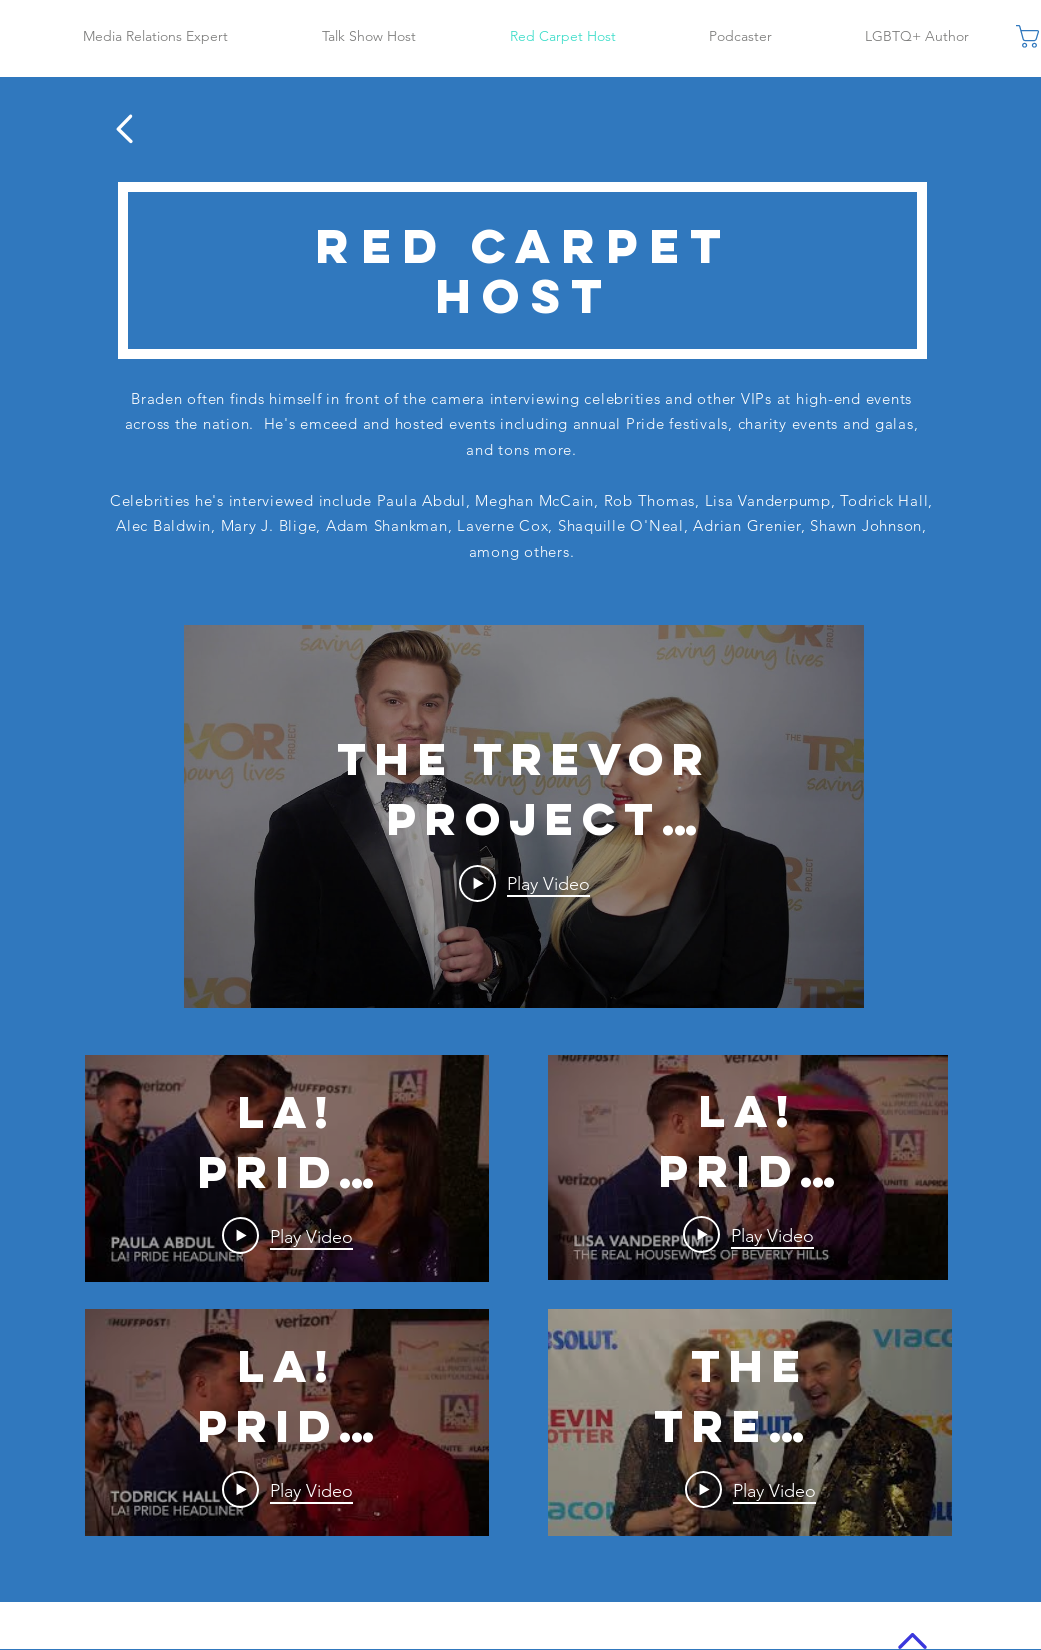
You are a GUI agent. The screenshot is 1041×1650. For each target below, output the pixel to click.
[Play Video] (523, 884)
